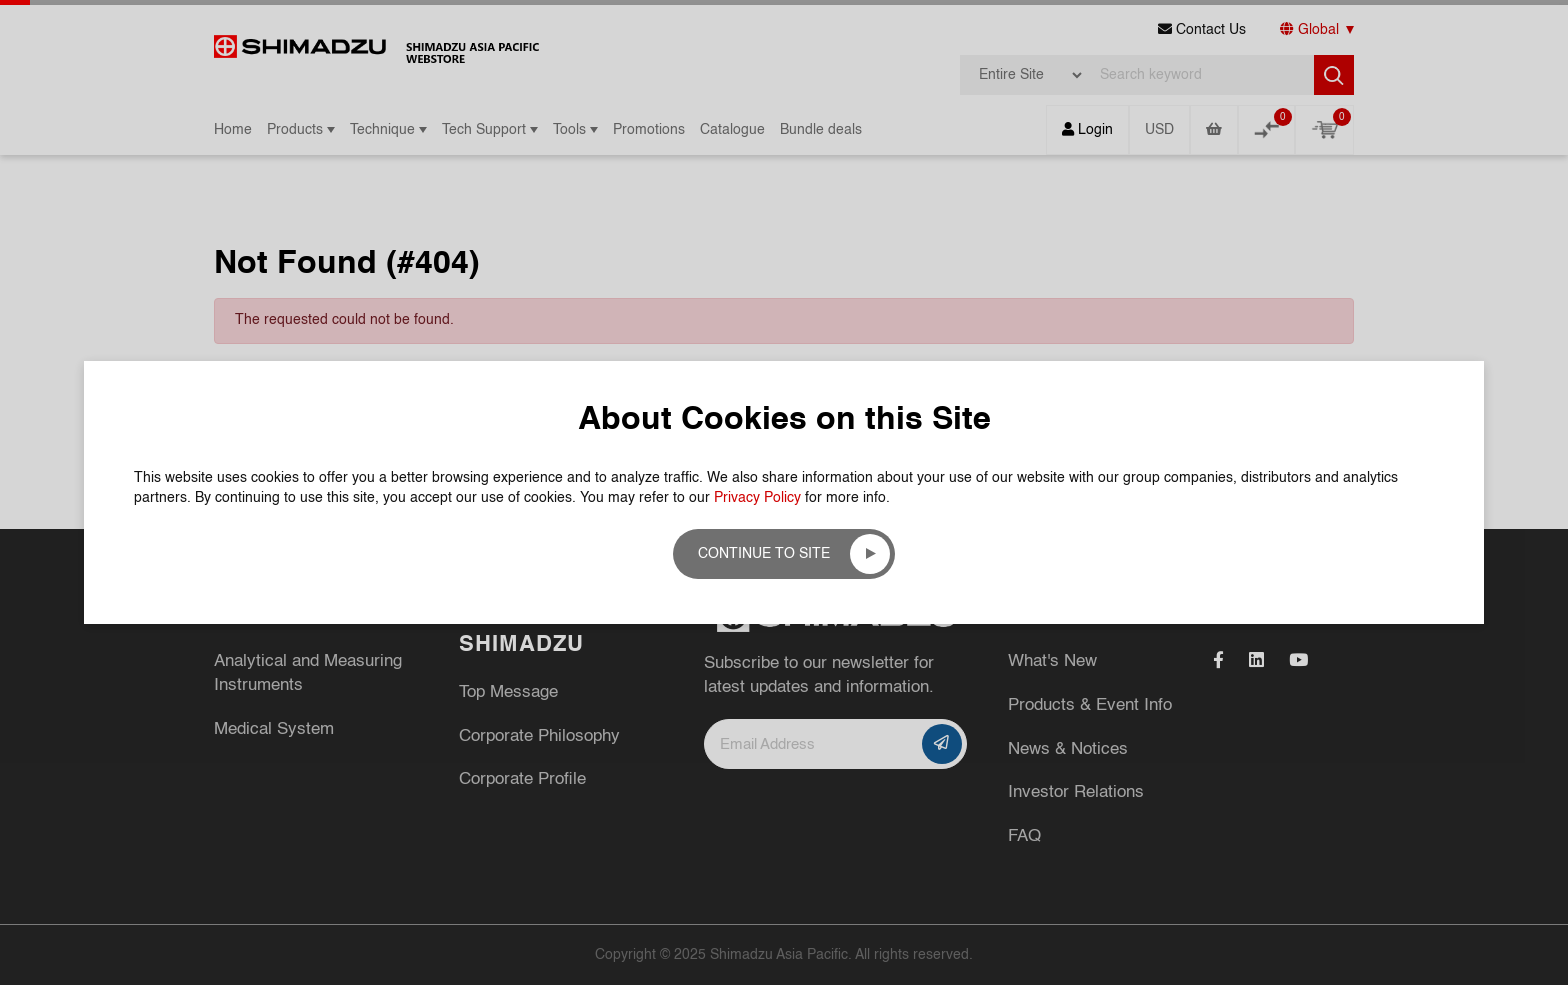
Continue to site (764, 554)
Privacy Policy (757, 498)
